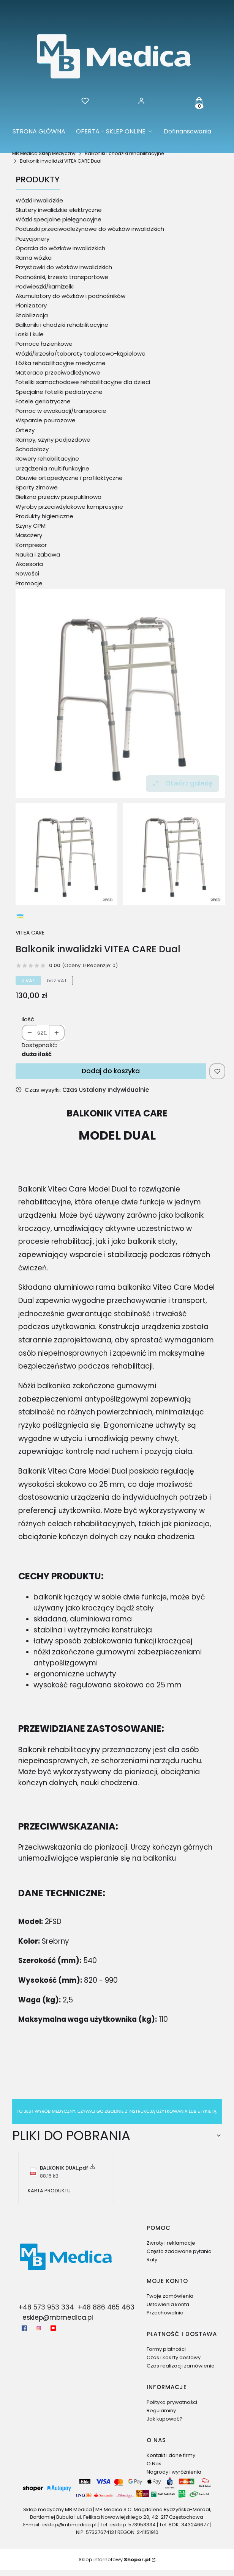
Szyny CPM (31, 526)
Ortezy (25, 430)
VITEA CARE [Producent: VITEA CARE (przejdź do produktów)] (30, 932)
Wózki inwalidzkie (39, 200)
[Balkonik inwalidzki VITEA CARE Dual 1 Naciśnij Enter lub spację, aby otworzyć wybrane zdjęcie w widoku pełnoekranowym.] (174, 854)
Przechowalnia (165, 2312)
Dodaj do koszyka (111, 1071)
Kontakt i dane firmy (171, 2455)
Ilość (28, 1019)
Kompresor (31, 545)
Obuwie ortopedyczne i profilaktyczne (69, 478)
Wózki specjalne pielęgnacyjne (58, 219)
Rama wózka (34, 258)
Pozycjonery (32, 239)
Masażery (29, 535)
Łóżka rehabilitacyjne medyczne (61, 363)
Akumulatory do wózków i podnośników (70, 296)
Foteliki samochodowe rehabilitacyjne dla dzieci (83, 382)
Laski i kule (30, 334)
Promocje (29, 583)
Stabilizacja (32, 315)
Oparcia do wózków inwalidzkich (60, 248)
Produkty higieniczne (44, 516)
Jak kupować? (165, 2418)
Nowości (27, 573)
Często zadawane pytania (179, 2251)
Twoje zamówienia (170, 2296)
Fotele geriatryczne (43, 401)
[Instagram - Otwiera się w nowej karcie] (38, 2328)
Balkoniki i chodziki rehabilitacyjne (124, 153)
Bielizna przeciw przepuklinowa (58, 497)
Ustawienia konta (168, 2304)
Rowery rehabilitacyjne (47, 459)
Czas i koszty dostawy (174, 2357)
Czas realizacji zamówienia (181, 2365)
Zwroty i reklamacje (171, 2243)
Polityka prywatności (172, 2402)
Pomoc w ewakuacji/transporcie (61, 411)
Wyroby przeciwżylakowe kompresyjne (69, 507)
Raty (152, 2259)
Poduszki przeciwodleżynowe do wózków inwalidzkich (90, 229)
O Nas (154, 2463)
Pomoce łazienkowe (44, 344)
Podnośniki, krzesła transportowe (62, 277)
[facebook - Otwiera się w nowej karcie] (24, 2328)
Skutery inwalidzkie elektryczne (59, 210)
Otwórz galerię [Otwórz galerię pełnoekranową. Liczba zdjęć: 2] (182, 783)
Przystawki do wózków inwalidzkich (64, 267)
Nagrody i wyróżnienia (174, 2472)
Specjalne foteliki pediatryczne (59, 392)
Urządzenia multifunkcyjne (52, 468)
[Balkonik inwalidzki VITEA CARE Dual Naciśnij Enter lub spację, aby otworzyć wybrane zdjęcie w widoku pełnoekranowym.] (120, 693)
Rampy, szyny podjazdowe (53, 440)
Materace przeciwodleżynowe (58, 372)
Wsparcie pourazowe (46, 420)
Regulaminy (161, 2410)
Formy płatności (166, 2349)
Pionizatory (31, 305)
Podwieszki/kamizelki (45, 286)
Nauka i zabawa (38, 554)
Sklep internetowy (114, 2559)
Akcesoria (29, 564)
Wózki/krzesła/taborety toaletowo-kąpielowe (80, 353)
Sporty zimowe (37, 487)
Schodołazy (32, 449)
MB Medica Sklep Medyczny (44, 153)
